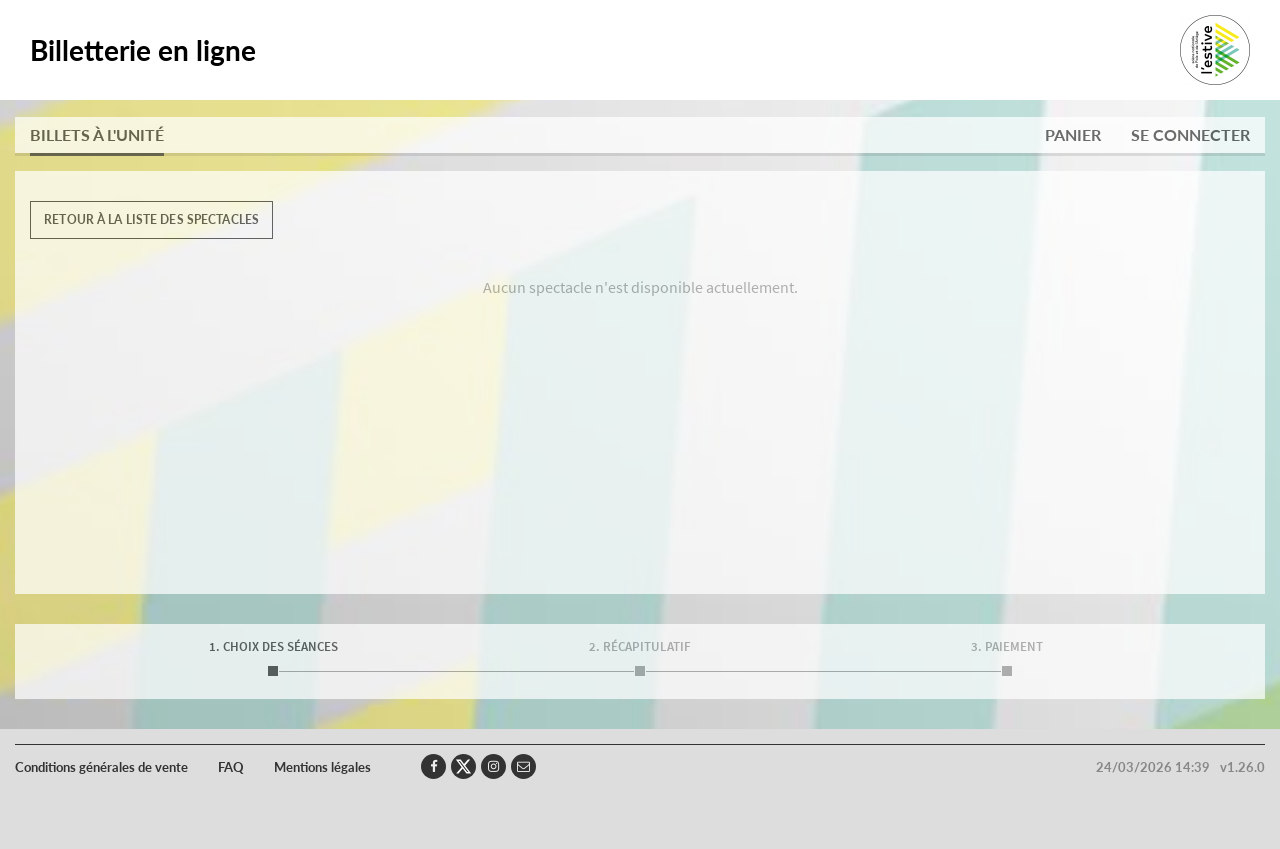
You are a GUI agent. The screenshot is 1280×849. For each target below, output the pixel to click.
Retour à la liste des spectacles (151, 219)
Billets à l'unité (97, 134)
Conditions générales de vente (101, 767)
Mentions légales (322, 767)
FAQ (231, 767)
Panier (1073, 134)
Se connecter (1190, 134)
